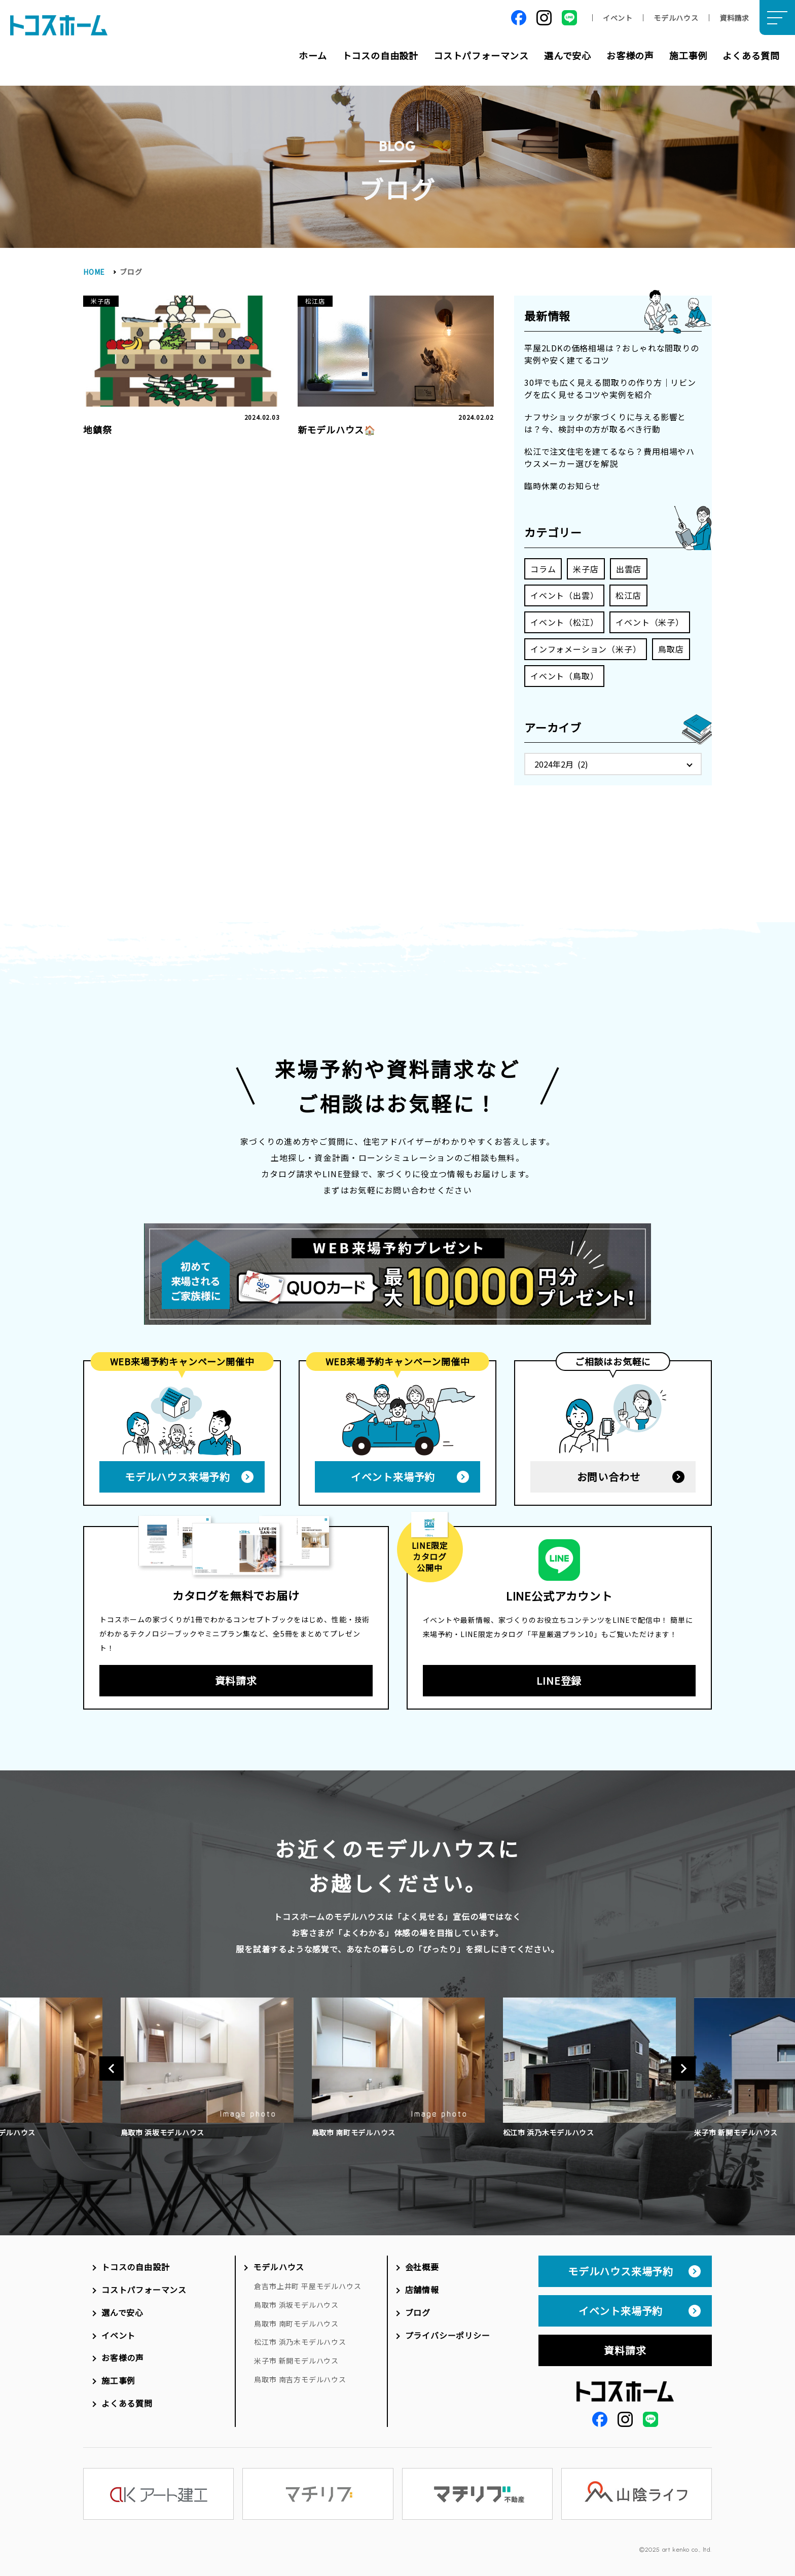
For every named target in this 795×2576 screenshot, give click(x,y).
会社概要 (422, 2263)
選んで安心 (567, 55)
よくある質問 (751, 55)
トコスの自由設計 (380, 55)
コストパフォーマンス (481, 55)
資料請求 (734, 17)
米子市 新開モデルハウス (296, 2357)
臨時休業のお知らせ (562, 486)
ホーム (313, 55)
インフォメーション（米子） (585, 649)
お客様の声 (630, 55)
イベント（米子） (649, 622)
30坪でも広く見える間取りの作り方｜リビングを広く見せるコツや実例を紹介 (610, 388)
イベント (618, 17)
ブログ (417, 2309)
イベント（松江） (564, 622)
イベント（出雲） (564, 595)
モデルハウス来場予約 (177, 1473)
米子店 (585, 569)
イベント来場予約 (393, 1473)
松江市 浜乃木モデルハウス (300, 2338)
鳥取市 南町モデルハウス (296, 2320)
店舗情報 (422, 2286)
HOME (94, 272)
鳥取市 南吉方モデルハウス (300, 2376)
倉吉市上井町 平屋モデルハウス (307, 2282)
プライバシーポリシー (447, 2332)
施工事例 (688, 55)
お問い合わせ (608, 1473)
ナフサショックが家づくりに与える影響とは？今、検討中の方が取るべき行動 (605, 423)
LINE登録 (559, 1677)
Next (683, 2065)
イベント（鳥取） (564, 676)
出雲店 (628, 569)
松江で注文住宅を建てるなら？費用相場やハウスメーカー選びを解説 (609, 457)
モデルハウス (676, 17)
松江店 (628, 595)
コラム (543, 569)
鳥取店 (670, 649)
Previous (111, 2065)
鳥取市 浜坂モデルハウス (296, 2301)
